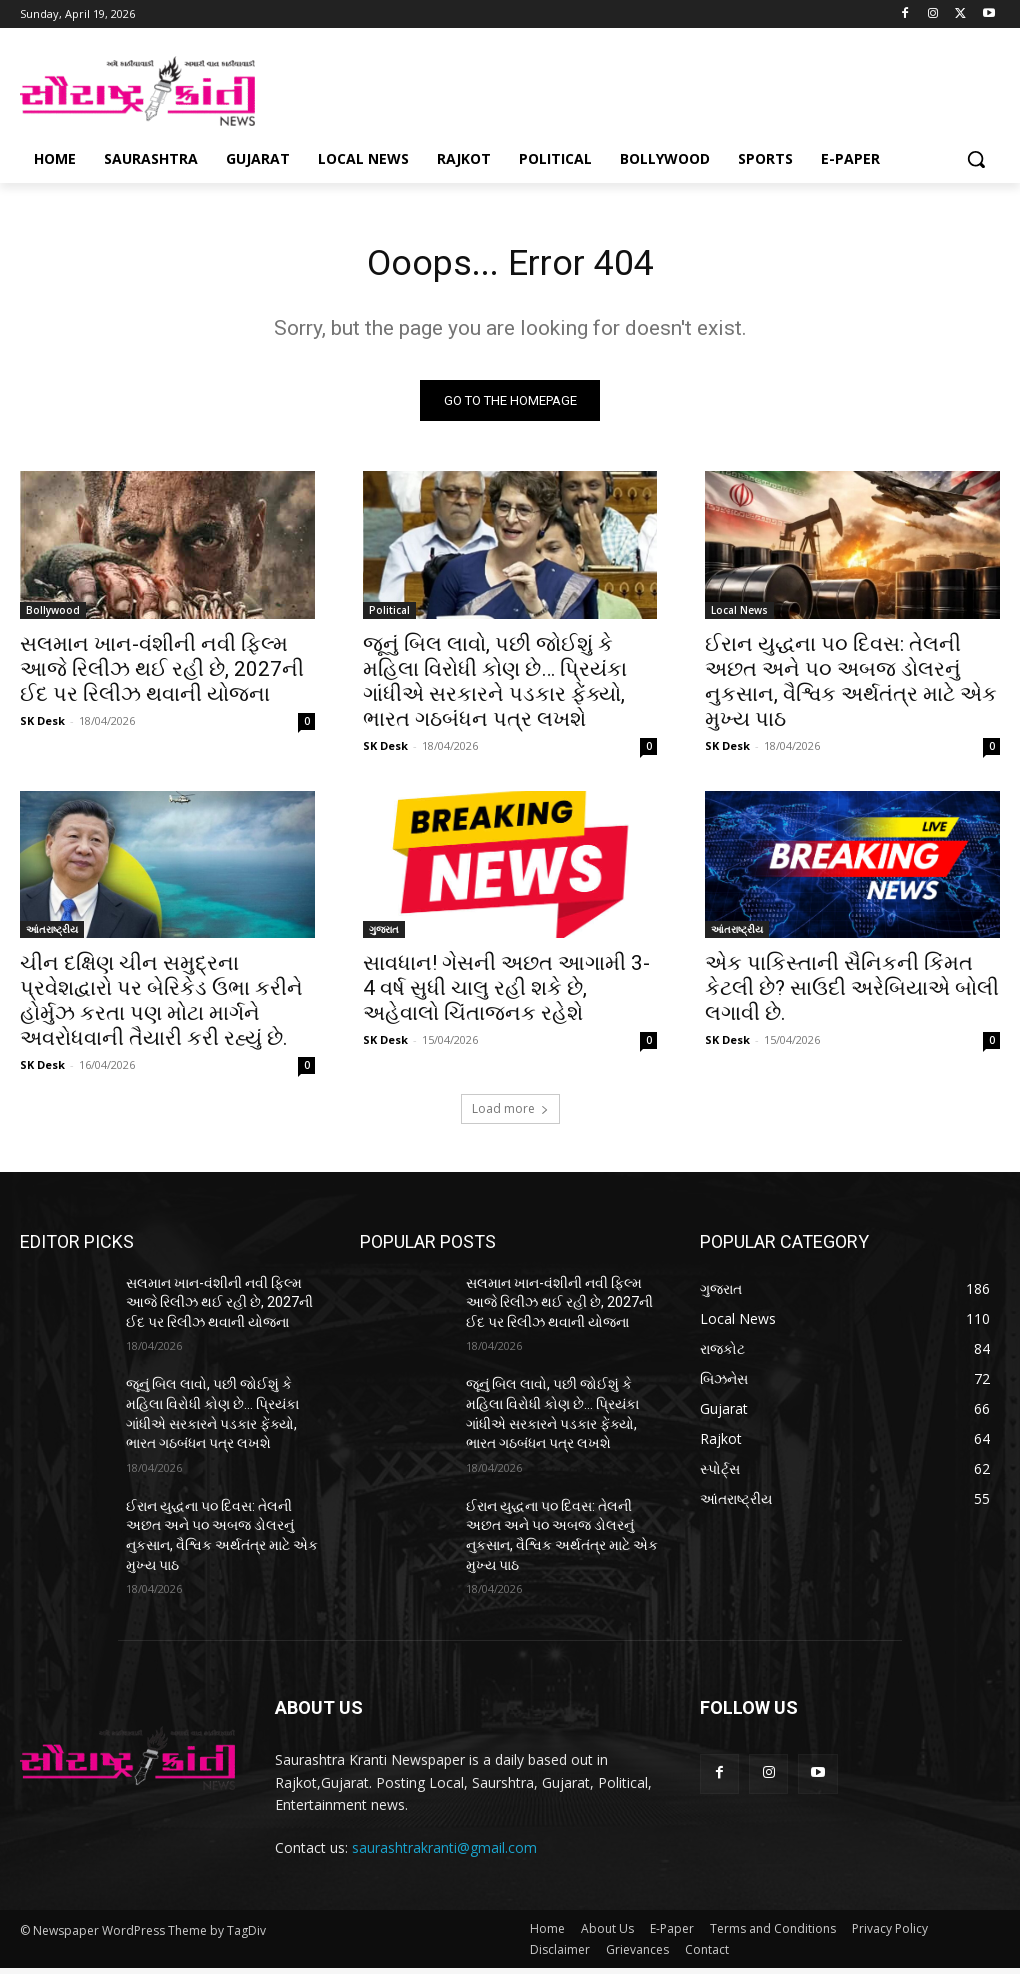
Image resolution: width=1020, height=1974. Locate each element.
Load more (510, 1114)
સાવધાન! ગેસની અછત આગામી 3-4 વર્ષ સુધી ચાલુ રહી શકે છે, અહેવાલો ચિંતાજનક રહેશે (506, 994)
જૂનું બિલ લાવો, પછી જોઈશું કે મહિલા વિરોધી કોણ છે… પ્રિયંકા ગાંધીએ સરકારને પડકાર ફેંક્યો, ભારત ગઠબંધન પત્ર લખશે (495, 686)
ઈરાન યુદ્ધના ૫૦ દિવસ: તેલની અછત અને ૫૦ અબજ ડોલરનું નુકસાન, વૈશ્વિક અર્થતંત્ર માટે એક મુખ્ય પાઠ (851, 686)
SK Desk (42, 725)
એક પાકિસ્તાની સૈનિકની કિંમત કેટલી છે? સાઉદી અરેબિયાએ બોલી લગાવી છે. (852, 994)
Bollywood (53, 615)
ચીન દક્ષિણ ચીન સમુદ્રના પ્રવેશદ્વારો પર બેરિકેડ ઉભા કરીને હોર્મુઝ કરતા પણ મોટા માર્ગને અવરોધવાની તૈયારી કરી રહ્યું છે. (161, 1006)
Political (389, 615)
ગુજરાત (384, 935)
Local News (739, 615)
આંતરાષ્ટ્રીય (52, 935)
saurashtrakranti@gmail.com (444, 1853)
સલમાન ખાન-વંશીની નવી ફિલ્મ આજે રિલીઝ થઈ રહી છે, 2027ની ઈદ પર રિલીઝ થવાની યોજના (162, 674)
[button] (976, 159)
